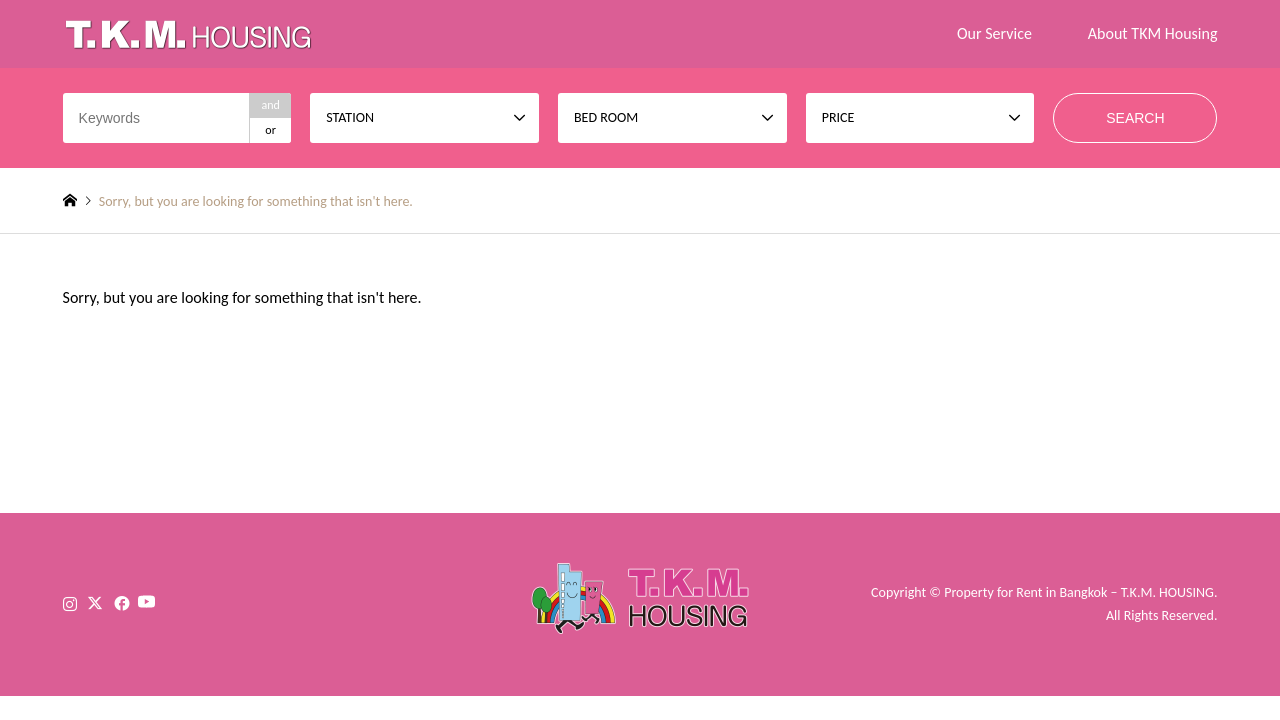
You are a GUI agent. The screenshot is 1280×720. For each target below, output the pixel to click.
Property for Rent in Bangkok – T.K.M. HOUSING (1079, 592)
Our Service (994, 33)
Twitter (95, 603)
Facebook (120, 603)
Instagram (70, 603)
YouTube (165, 603)
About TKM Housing (1153, 33)
